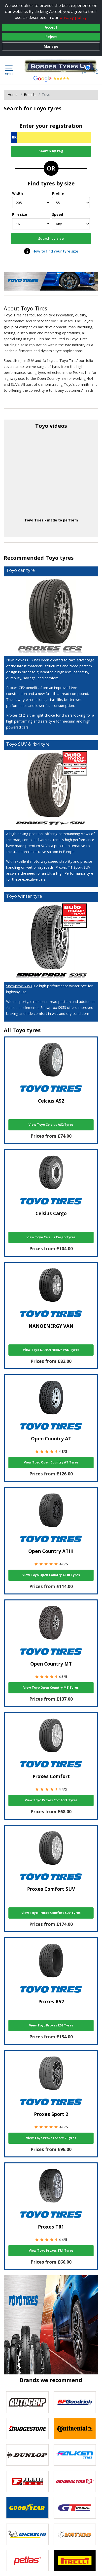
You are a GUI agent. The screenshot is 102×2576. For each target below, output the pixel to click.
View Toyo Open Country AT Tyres (51, 1462)
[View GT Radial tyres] (75, 2507)
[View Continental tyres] (75, 2428)
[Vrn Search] (51, 137)
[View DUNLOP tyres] (27, 2455)
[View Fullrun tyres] (27, 2481)
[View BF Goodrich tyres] (75, 2402)
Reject (51, 36)
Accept (51, 27)
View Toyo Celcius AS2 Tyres (51, 1124)
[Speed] (71, 223)
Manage (51, 46)
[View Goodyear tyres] (27, 2507)
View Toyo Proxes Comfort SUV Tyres (51, 1913)
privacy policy (73, 17)
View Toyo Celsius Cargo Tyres (51, 1237)
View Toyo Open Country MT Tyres (51, 1687)
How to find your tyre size (55, 251)
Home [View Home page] (12, 94)
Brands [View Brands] (29, 94)
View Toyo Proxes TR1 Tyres (51, 2250)
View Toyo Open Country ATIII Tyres (51, 1575)
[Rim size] (31, 223)
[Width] (31, 202)
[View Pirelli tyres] (75, 2560)
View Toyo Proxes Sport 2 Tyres (51, 2138)
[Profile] (71, 202)
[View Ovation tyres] (75, 2534)
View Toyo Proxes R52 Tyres (51, 2025)
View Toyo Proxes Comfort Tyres (51, 1800)
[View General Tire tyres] (75, 2481)
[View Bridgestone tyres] (27, 2428)
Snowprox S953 (19, 986)
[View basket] (83, 70)
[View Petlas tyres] (27, 2560)
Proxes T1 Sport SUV (73, 867)
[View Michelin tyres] (27, 2534)
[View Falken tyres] (75, 2455)
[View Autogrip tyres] (27, 2402)
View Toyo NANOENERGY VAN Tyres (51, 1350)
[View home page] (63, 66)
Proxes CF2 (24, 660)
